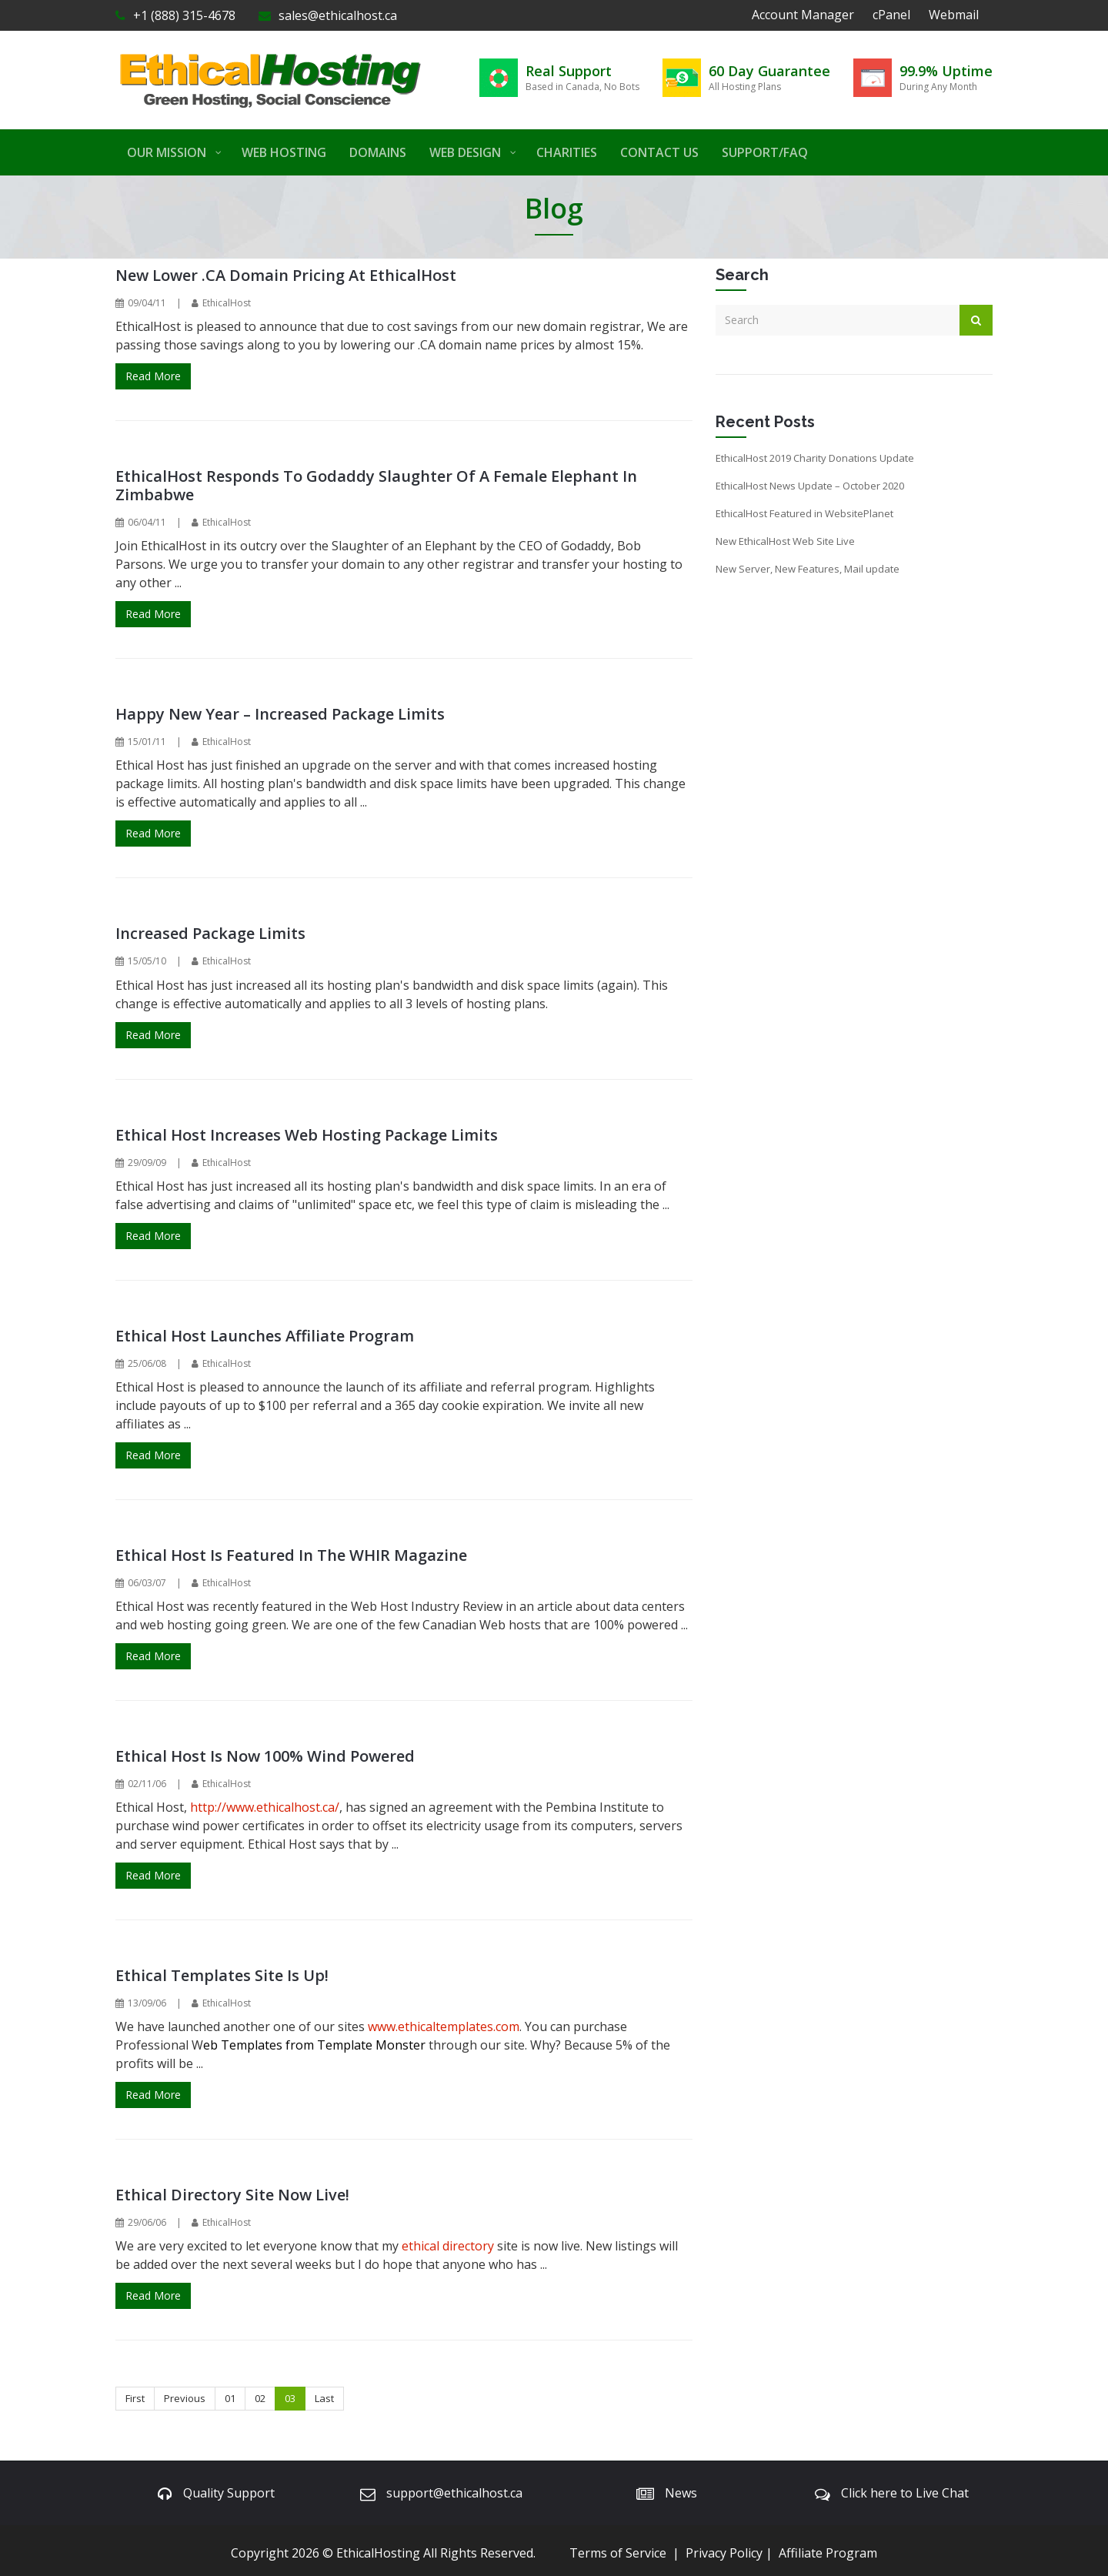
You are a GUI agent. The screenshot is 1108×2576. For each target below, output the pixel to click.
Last (324, 2398)
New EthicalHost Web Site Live (785, 541)
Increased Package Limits (210, 933)
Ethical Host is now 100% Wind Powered (265, 1756)
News (681, 2492)
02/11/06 (147, 1783)
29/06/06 (147, 2222)
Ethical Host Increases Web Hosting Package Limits (306, 1134)
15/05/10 (147, 960)
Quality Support (229, 2492)
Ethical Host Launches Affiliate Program (264, 1335)
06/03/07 (147, 1582)
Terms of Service (617, 2552)
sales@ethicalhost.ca (328, 15)
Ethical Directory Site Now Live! (232, 2194)
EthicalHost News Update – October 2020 (810, 486)
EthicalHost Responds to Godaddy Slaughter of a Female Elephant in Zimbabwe (376, 485)
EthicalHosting (378, 2552)
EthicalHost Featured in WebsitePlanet (804, 513)
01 (230, 2398)
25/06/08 (147, 1363)
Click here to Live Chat (905, 2492)
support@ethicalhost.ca (454, 2492)
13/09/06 (147, 2003)
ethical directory (448, 2245)
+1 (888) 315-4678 (175, 15)
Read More (153, 376)
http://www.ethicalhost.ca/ (264, 1807)
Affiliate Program (828, 2552)
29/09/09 (147, 1162)
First (135, 2398)
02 (260, 2398)
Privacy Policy (724, 2552)
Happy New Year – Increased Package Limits (280, 713)
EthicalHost (226, 302)
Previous (184, 2398)
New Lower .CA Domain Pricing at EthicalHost (285, 275)
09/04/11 (147, 302)
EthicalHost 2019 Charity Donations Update (815, 458)
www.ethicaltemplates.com (443, 2026)
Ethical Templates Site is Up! (222, 1975)
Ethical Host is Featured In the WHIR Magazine (291, 1555)
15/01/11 (147, 741)
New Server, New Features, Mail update (807, 569)
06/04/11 (147, 522)
